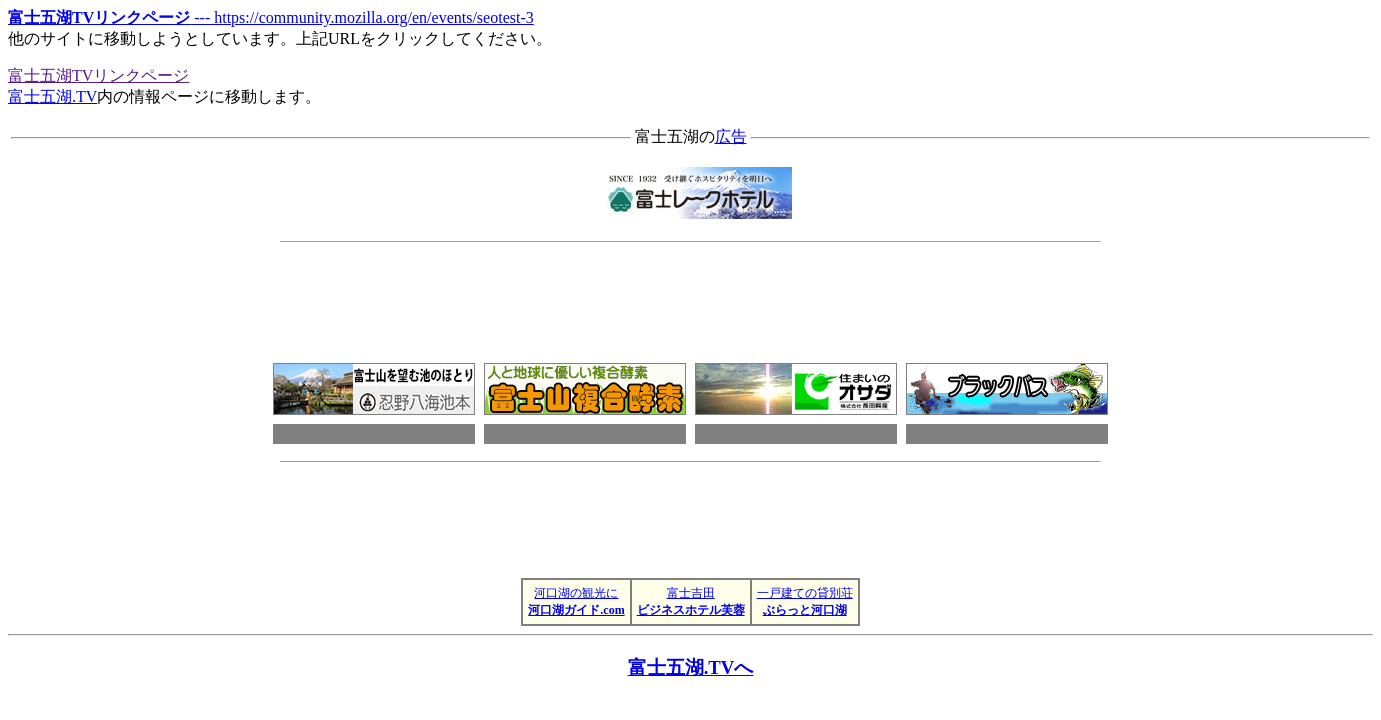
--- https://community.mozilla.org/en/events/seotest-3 (271, 17)
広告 (731, 136)
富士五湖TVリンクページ (98, 75)
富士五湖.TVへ (691, 667)
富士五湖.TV (52, 96)
